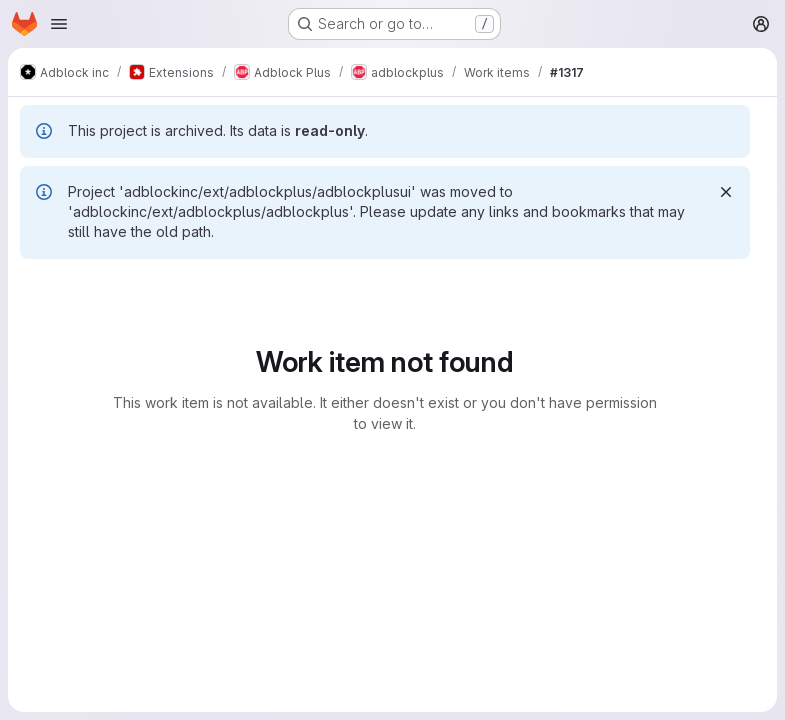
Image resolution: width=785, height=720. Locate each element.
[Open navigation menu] (59, 24)
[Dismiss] (726, 192)
